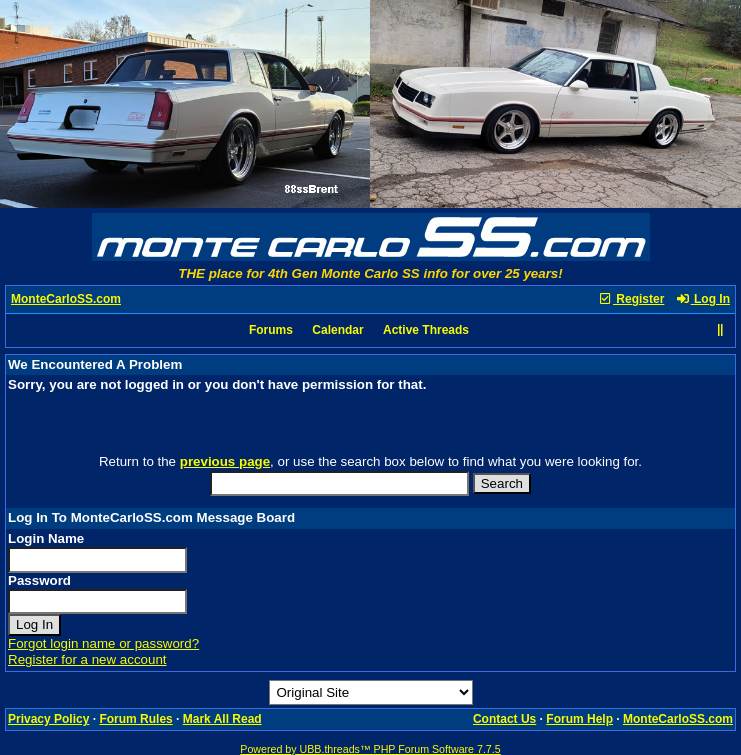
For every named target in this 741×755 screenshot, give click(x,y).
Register (631, 299)
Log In (703, 299)
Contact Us (504, 719)
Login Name (46, 538)
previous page (225, 461)
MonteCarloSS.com (66, 299)
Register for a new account (87, 659)
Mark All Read (222, 719)
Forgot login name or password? (103, 643)
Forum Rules (135, 719)
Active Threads (426, 330)
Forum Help (579, 719)
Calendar (337, 330)
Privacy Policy (48, 719)
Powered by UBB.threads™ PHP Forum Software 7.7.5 (370, 749)
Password (39, 580)
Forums (271, 330)
